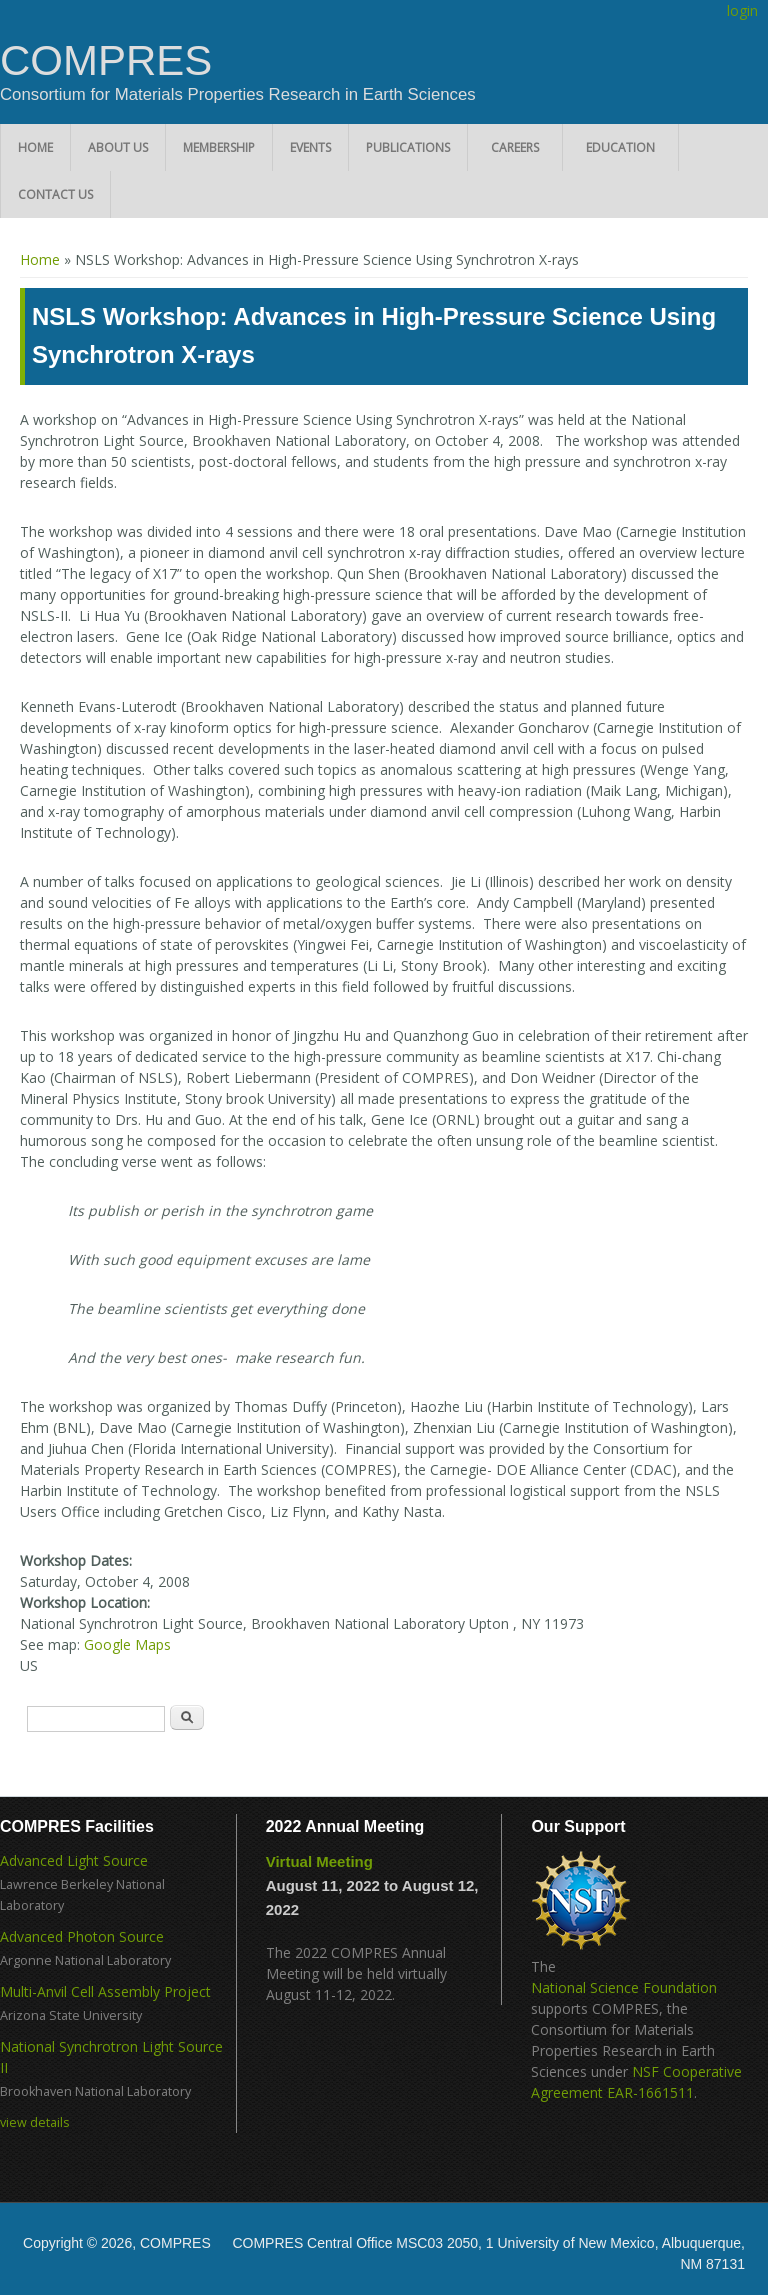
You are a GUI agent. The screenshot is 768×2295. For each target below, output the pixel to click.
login (742, 10)
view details (35, 2122)
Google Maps (127, 1644)
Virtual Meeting (319, 1861)
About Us (118, 147)
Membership (219, 147)
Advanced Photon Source (82, 1936)
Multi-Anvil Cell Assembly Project (105, 1991)
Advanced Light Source (74, 1860)
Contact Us (55, 194)
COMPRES (106, 61)
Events (310, 147)
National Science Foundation (624, 1987)
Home (35, 147)
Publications (408, 147)
